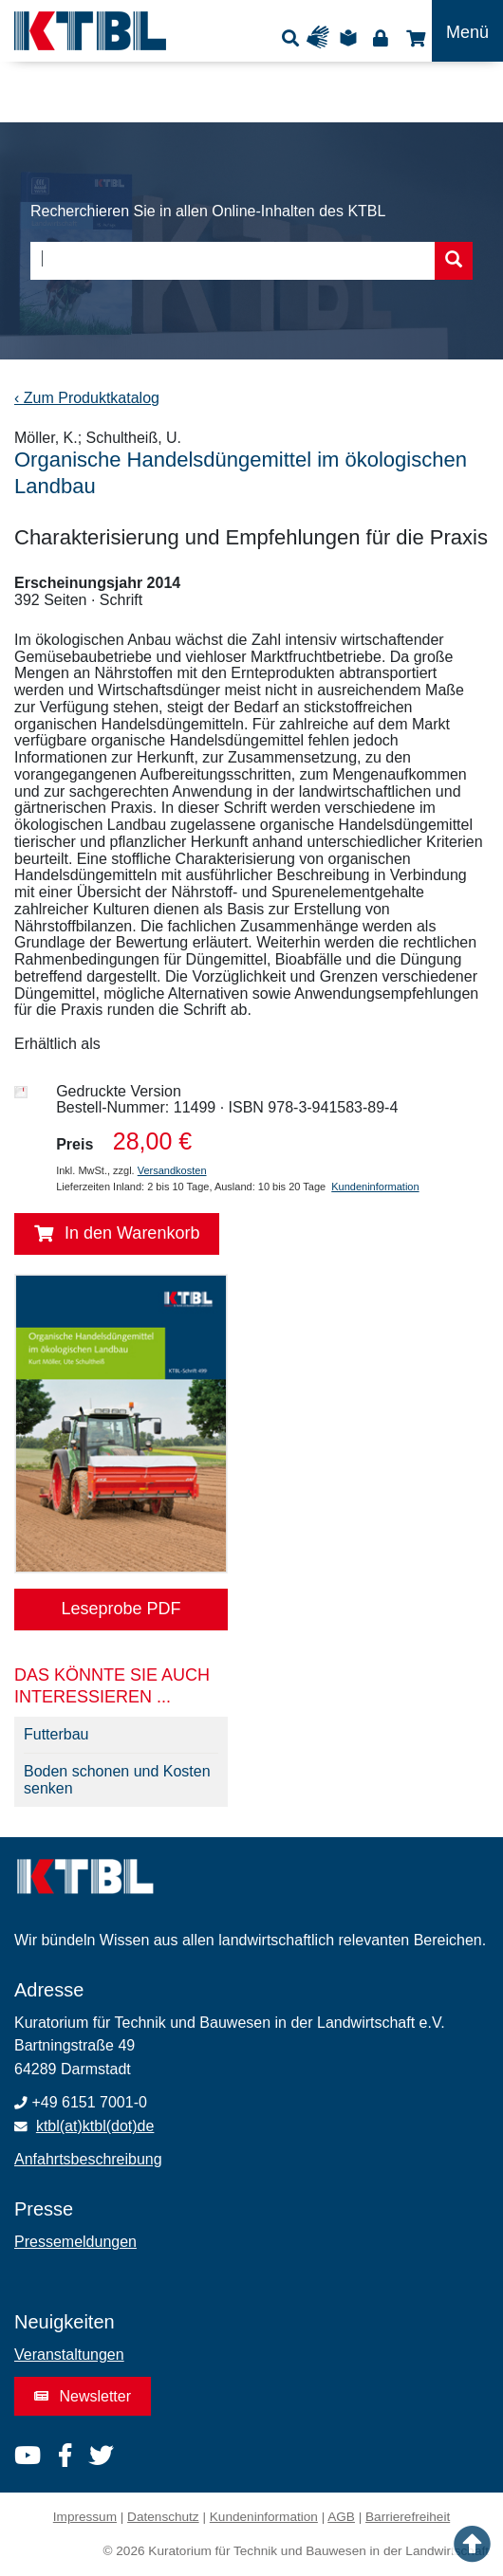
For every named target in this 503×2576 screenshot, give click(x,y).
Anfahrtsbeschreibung (88, 2159)
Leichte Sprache (351, 37)
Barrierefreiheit (407, 2517)
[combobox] (251, 261)
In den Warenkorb (116, 1234)
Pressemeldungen (75, 2242)
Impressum (85, 2517)
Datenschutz (163, 2517)
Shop (413, 37)
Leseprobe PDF (120, 1608)
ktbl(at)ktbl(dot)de (95, 2126)
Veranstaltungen (69, 2354)
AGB (341, 2517)
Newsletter (82, 2396)
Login (380, 37)
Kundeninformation (375, 1186)
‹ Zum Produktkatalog (86, 398)
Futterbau (56, 1734)
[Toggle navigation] (467, 31)
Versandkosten (172, 1170)
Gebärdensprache (322, 37)
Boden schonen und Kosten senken (117, 1779)
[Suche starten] (454, 261)
